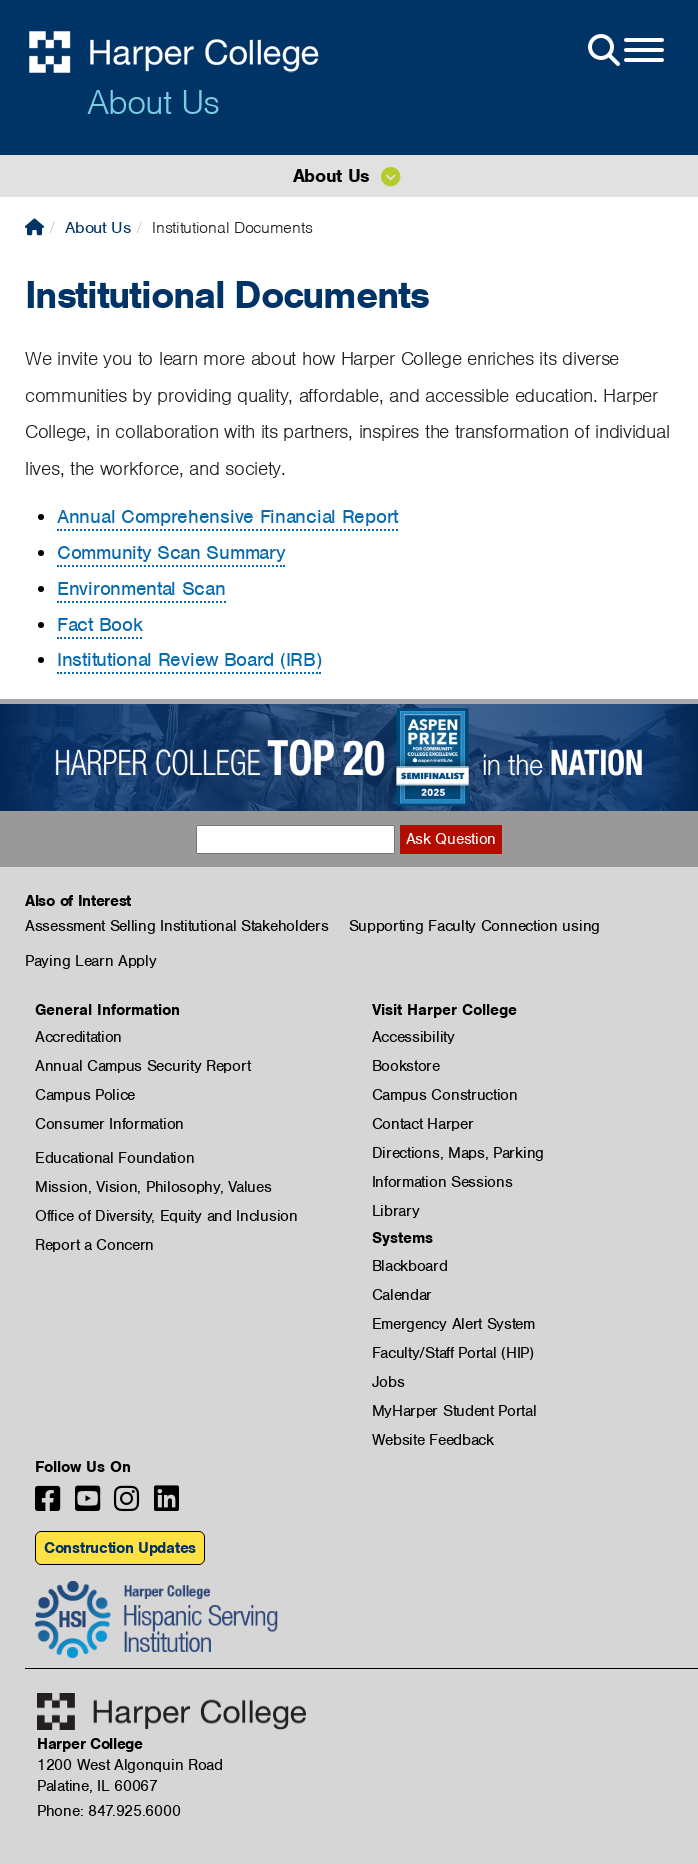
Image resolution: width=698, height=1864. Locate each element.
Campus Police (85, 1095)
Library (396, 1211)
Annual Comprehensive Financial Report (227, 516)
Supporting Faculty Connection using (475, 926)
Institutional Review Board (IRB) (189, 659)
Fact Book (99, 624)
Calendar (402, 1295)
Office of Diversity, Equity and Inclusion (166, 1216)
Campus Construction (445, 1095)
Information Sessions (442, 1182)
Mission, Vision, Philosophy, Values (153, 1187)
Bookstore (406, 1066)
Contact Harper (423, 1124)
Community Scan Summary (171, 552)
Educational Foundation (114, 1158)
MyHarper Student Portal (454, 1411)
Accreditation (78, 1037)
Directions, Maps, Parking (458, 1153)
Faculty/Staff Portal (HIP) (453, 1353)
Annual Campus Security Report (142, 1066)
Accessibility (413, 1037)
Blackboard (410, 1266)
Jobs (388, 1382)
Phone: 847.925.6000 (108, 1811)
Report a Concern (94, 1245)
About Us (153, 102)
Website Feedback (433, 1440)
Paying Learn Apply (91, 961)
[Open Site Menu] (624, 51)
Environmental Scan (141, 588)
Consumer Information (109, 1124)
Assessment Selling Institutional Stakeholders (177, 926)
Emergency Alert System (453, 1324)
